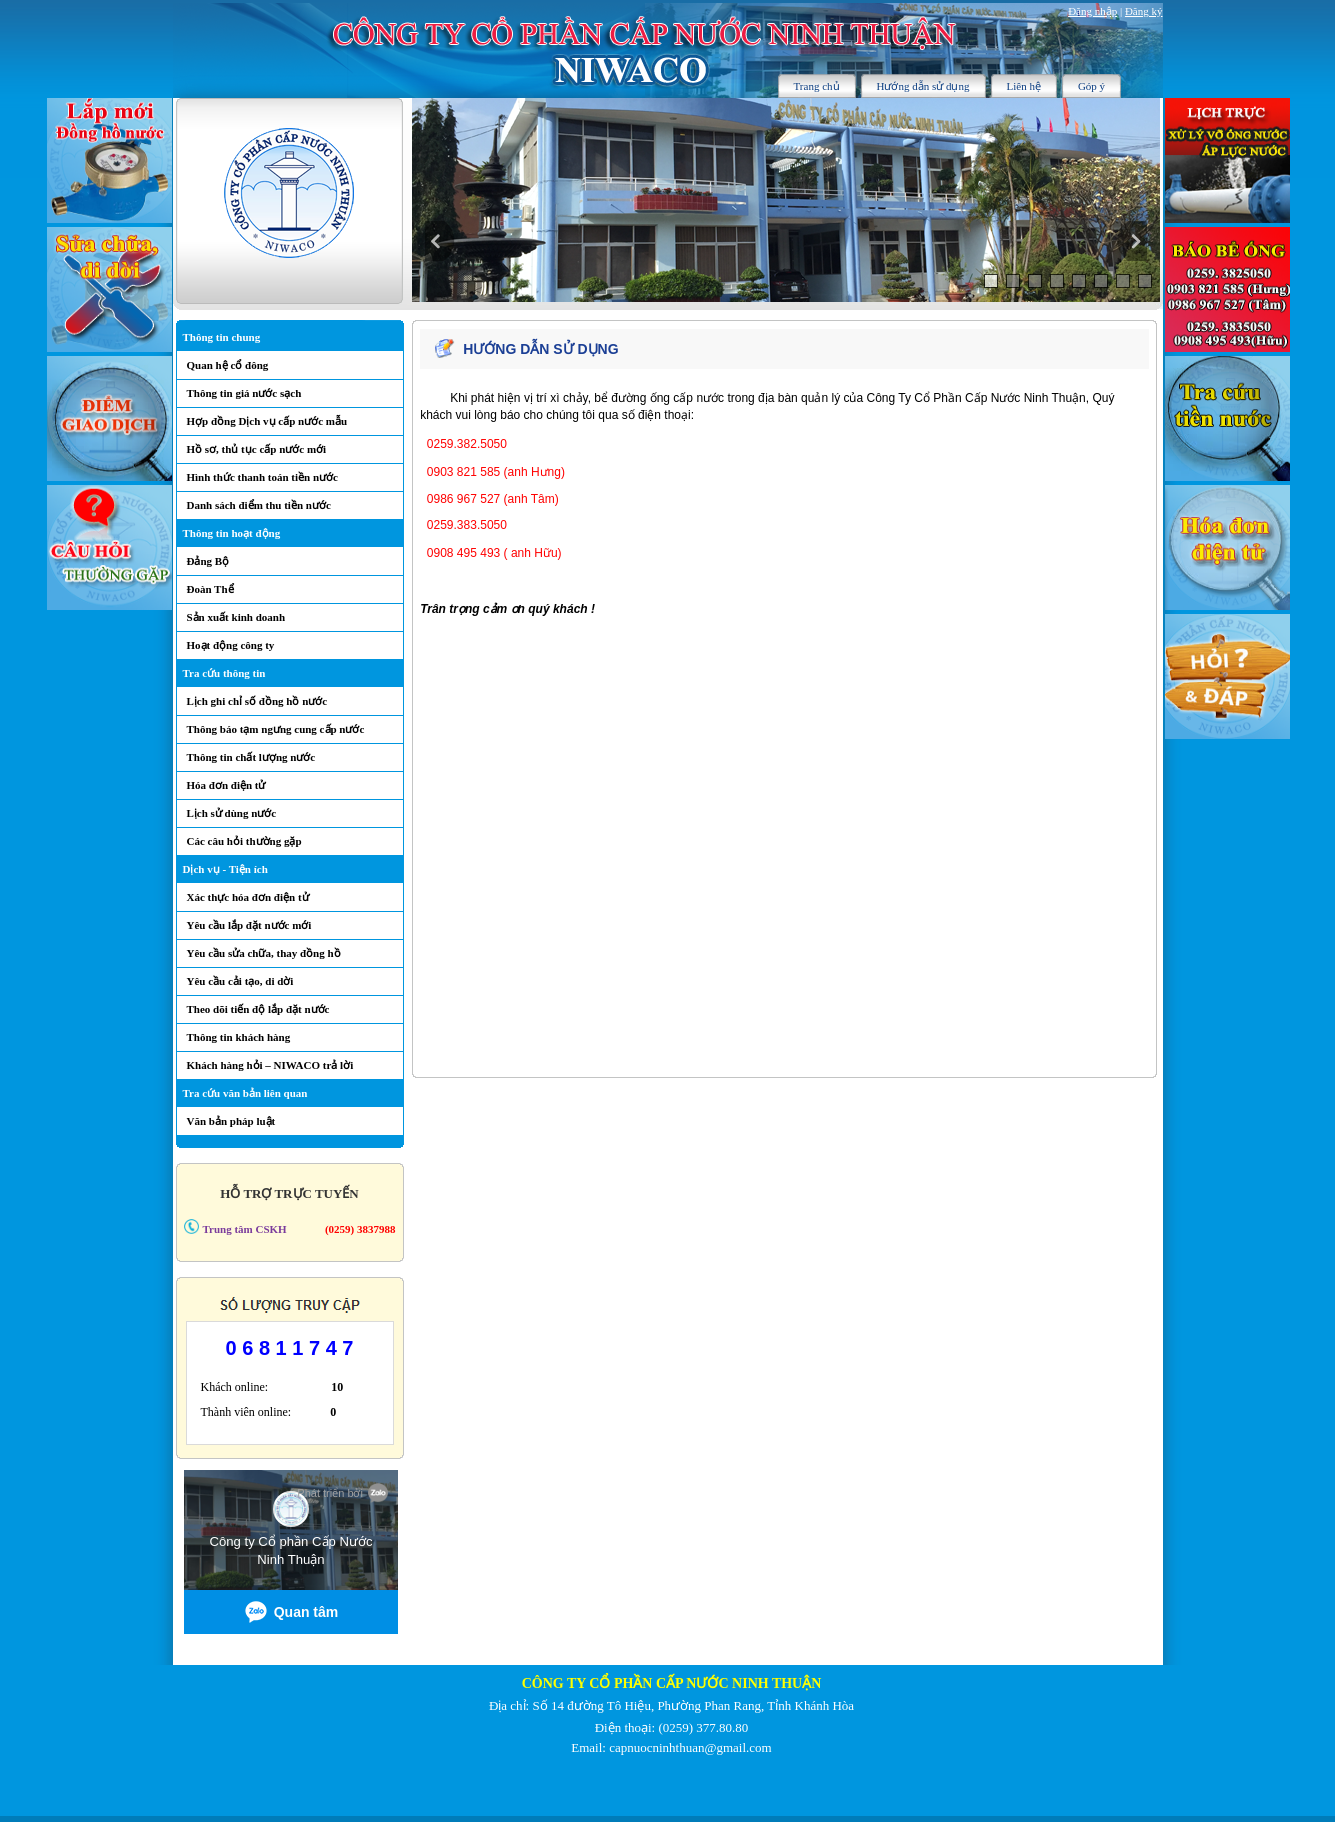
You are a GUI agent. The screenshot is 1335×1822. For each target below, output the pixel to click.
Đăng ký (1144, 11)
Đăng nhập (1092, 11)
